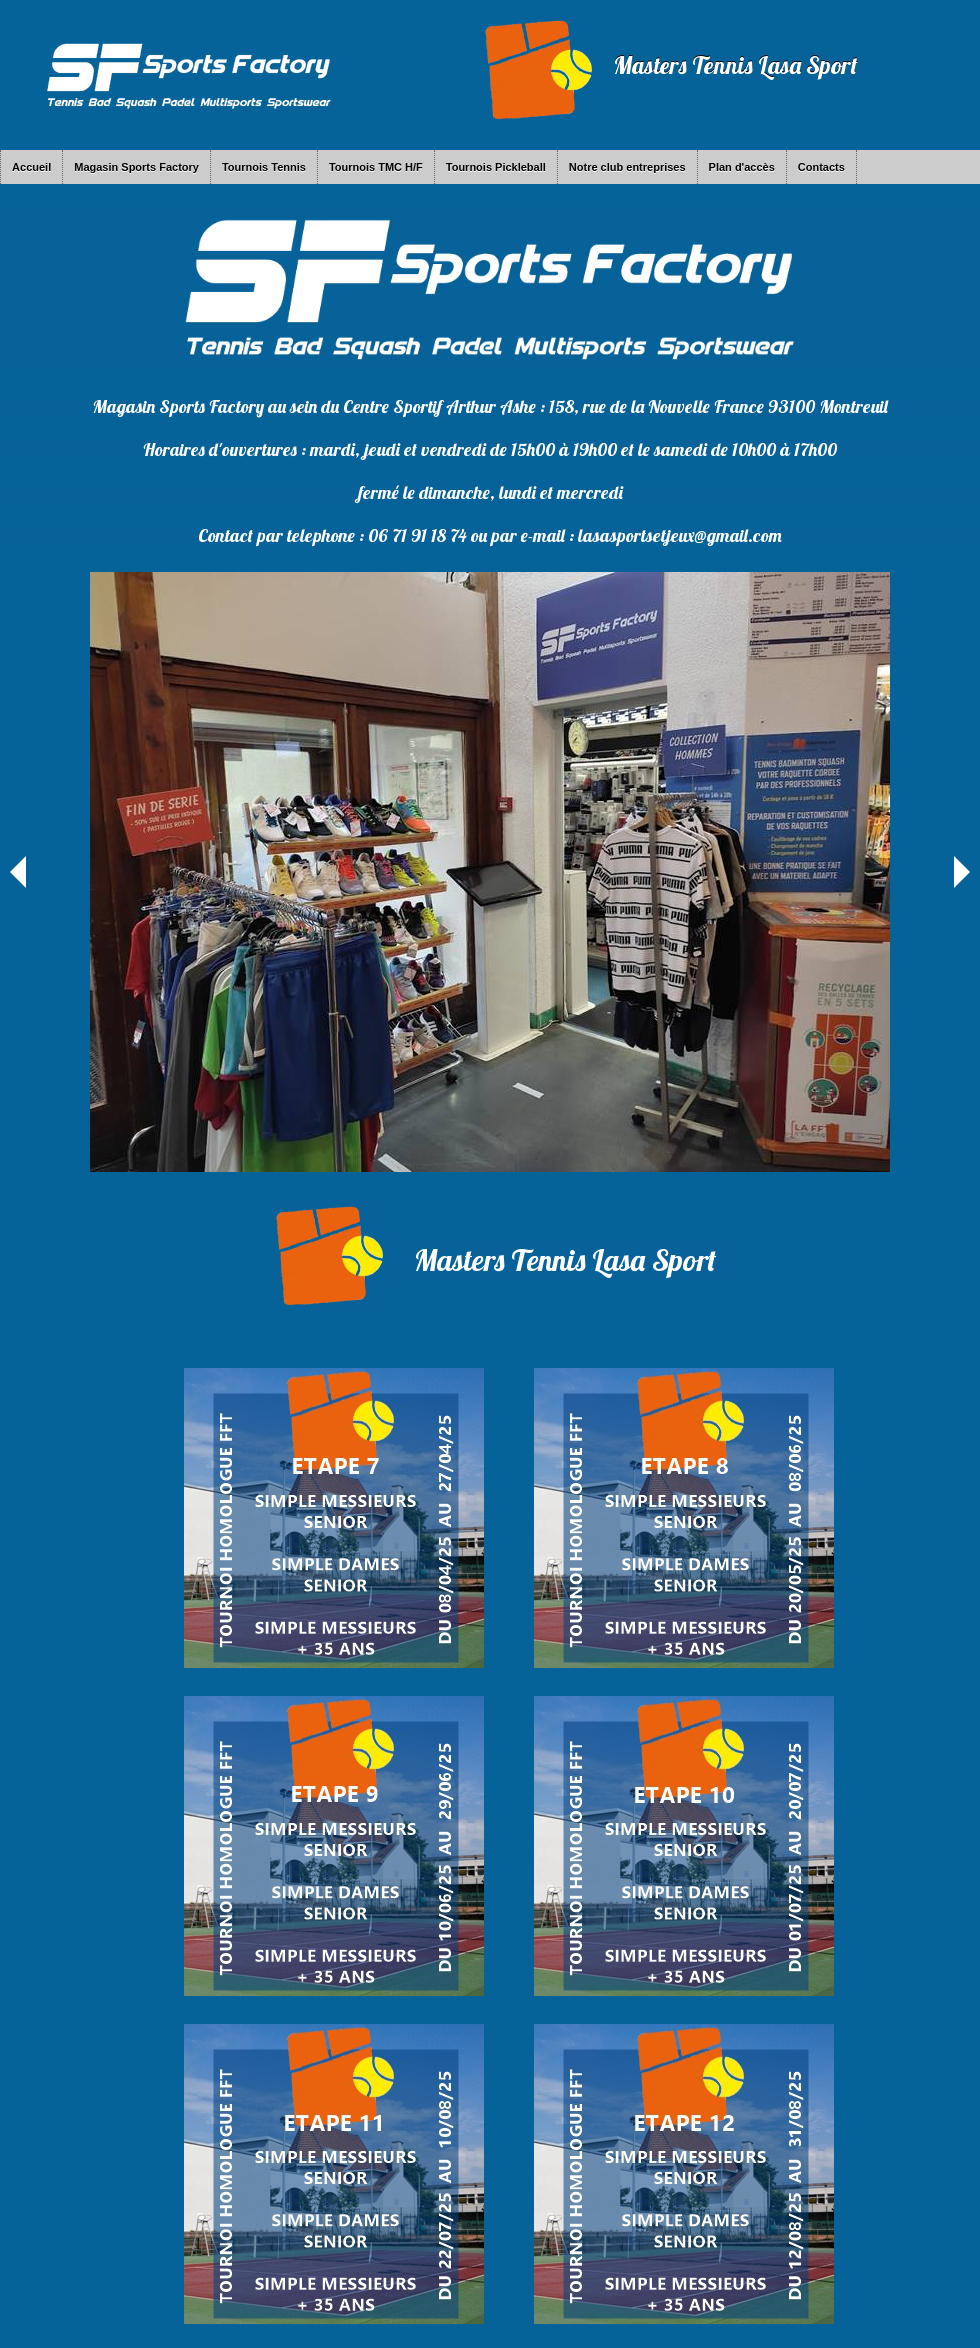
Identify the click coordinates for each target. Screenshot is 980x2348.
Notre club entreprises (627, 167)
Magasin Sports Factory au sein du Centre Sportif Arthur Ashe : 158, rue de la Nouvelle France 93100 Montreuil (490, 406)
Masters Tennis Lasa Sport (735, 65)
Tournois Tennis (264, 167)
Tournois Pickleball (496, 167)
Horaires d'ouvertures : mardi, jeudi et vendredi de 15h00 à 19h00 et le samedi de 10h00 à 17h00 (490, 449)
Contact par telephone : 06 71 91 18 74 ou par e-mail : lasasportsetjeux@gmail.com (490, 535)
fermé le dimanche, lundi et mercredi (490, 492)
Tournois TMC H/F (376, 167)
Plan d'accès (742, 167)
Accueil (31, 167)
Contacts (821, 167)
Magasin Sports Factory (136, 167)
